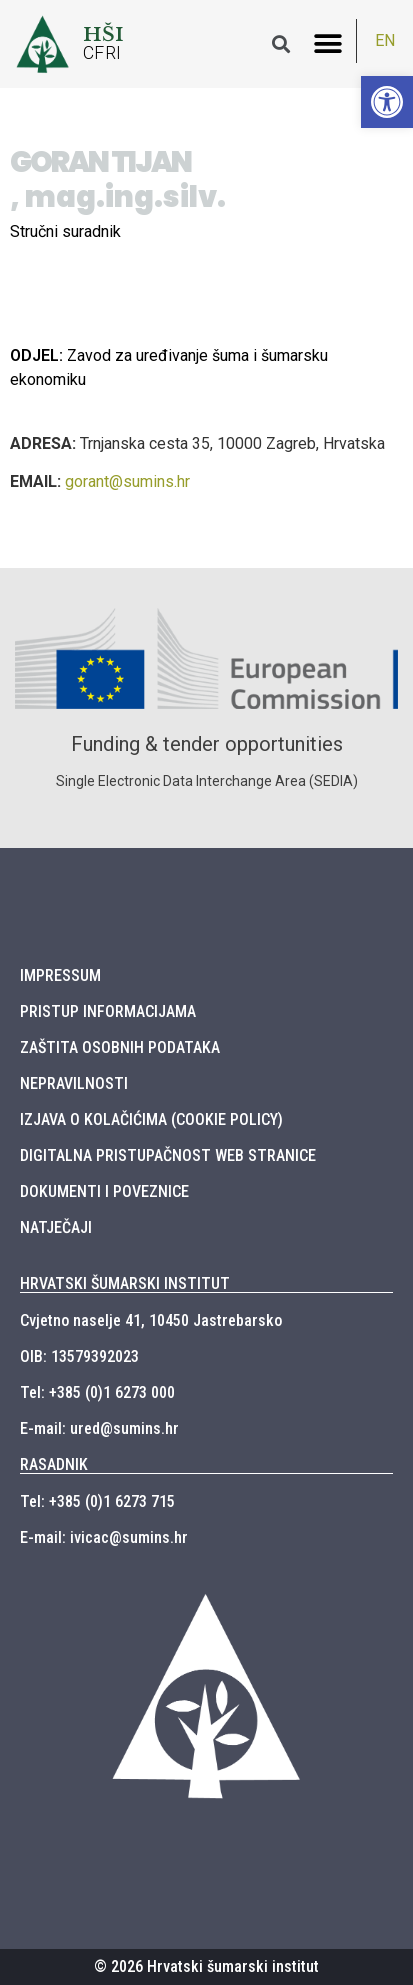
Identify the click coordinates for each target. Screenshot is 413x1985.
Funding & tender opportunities (207, 744)
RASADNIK (54, 1464)
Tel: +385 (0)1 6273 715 (97, 1501)
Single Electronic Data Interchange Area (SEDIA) (207, 781)
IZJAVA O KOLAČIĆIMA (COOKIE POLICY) (151, 1119)
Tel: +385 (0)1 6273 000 (97, 1392)
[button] (328, 43)
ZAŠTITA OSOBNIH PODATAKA (120, 1047)
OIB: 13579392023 (79, 1356)
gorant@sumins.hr (127, 481)
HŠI (103, 34)
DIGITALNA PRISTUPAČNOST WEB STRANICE (168, 1155)
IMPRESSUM (60, 975)
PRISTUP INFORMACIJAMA (108, 1011)
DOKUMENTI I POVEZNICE (104, 1191)
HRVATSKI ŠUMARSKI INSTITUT (125, 1283)
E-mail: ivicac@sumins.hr (104, 1537)
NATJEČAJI (56, 1227)
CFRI (102, 53)
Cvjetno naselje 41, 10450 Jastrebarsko (151, 1320)
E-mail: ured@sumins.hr (99, 1428)
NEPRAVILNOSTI (74, 1083)
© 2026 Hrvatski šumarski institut (206, 1966)
